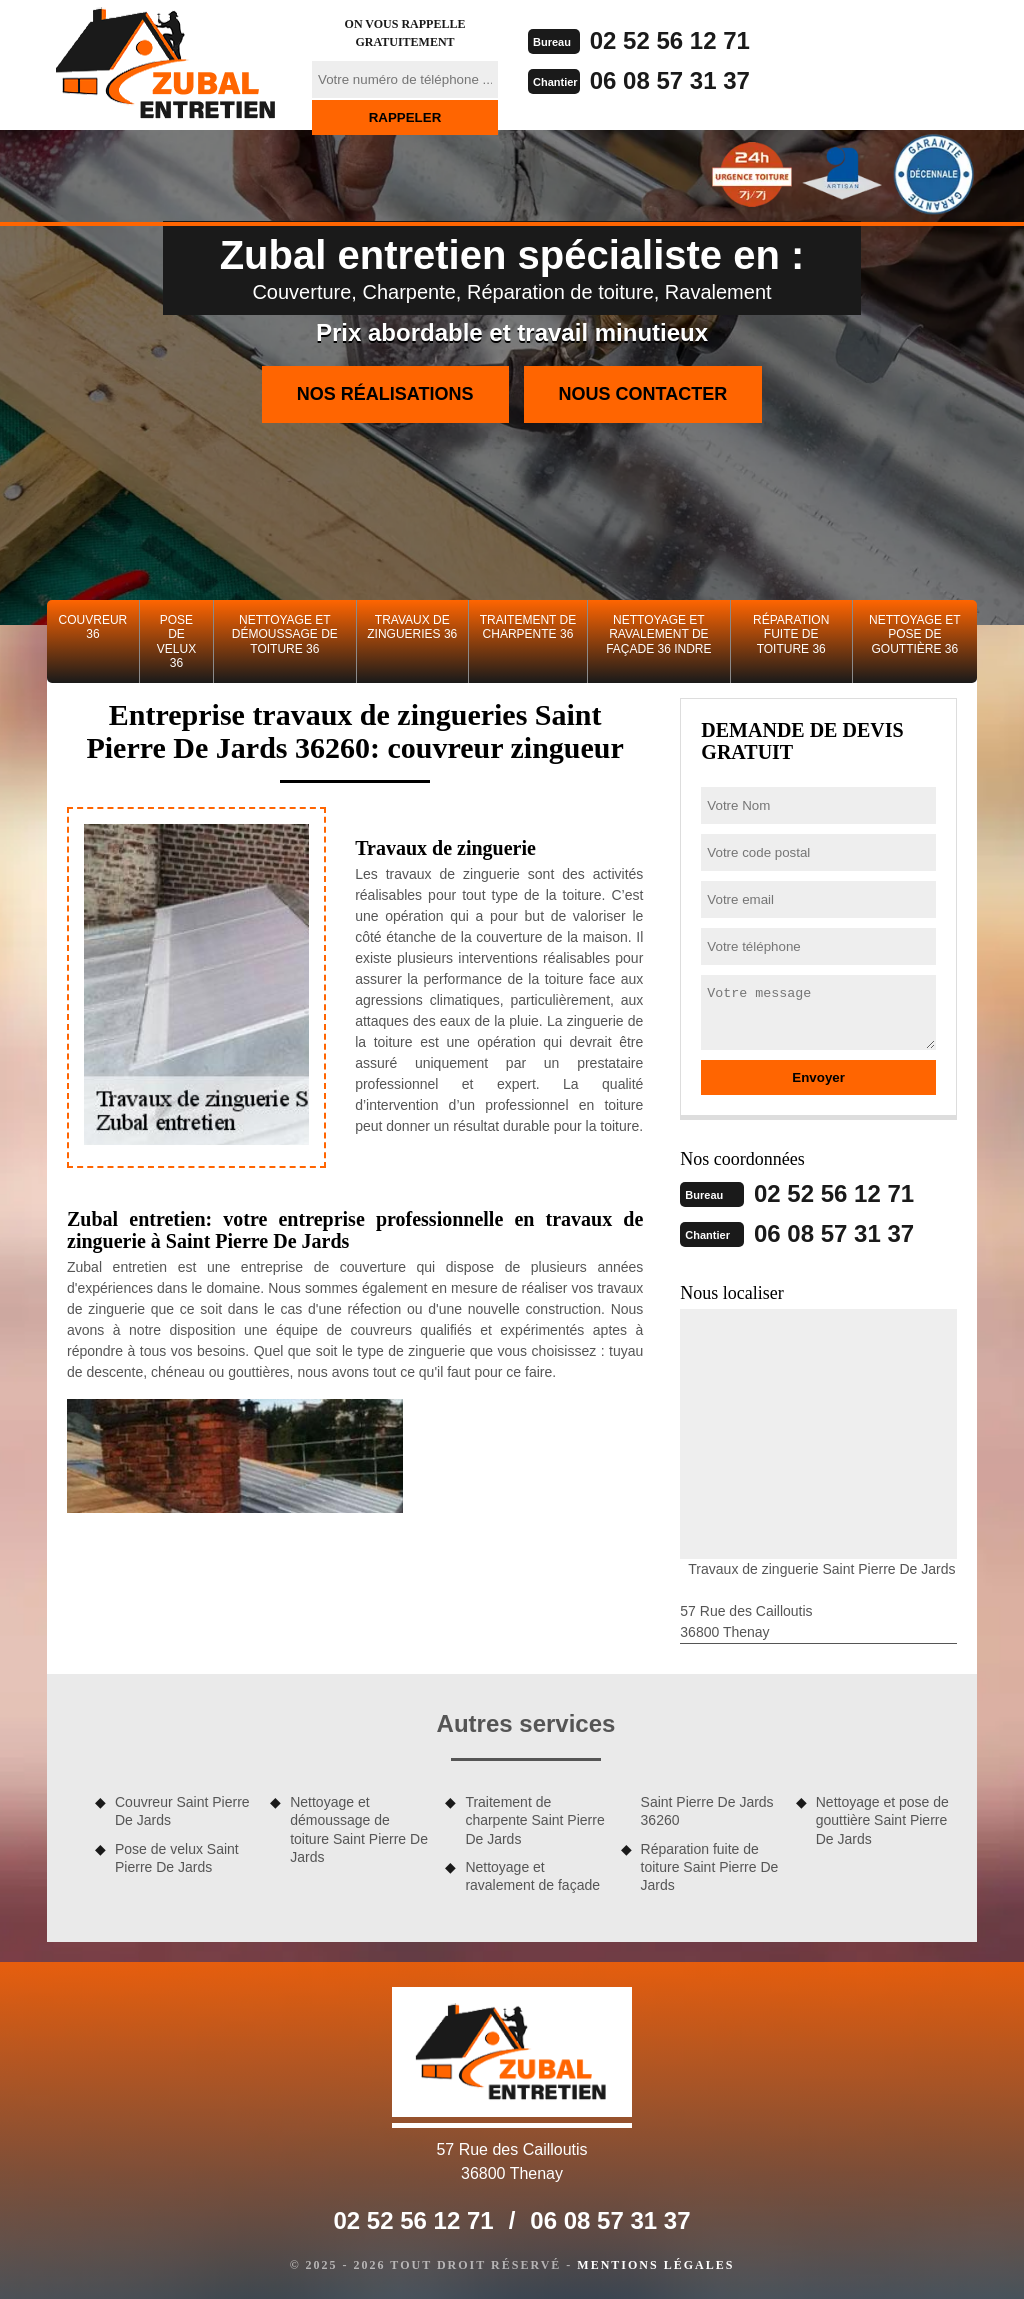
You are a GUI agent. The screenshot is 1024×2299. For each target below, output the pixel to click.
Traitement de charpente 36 (528, 627)
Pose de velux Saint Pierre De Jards (177, 1858)
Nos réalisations (385, 394)
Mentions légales (655, 2265)
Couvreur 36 (93, 627)
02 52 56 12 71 (670, 40)
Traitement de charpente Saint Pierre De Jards (534, 1820)
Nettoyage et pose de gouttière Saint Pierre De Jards (882, 1820)
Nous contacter (643, 394)
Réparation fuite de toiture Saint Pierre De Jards (710, 1867)
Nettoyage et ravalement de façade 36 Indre (658, 634)
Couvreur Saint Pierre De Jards (182, 1811)
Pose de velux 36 (176, 641)
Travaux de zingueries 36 (412, 627)
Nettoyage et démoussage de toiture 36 (285, 634)
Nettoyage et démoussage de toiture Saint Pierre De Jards (359, 1829)
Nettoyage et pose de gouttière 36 (915, 634)
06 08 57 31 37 (670, 80)
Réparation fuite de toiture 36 (791, 634)
